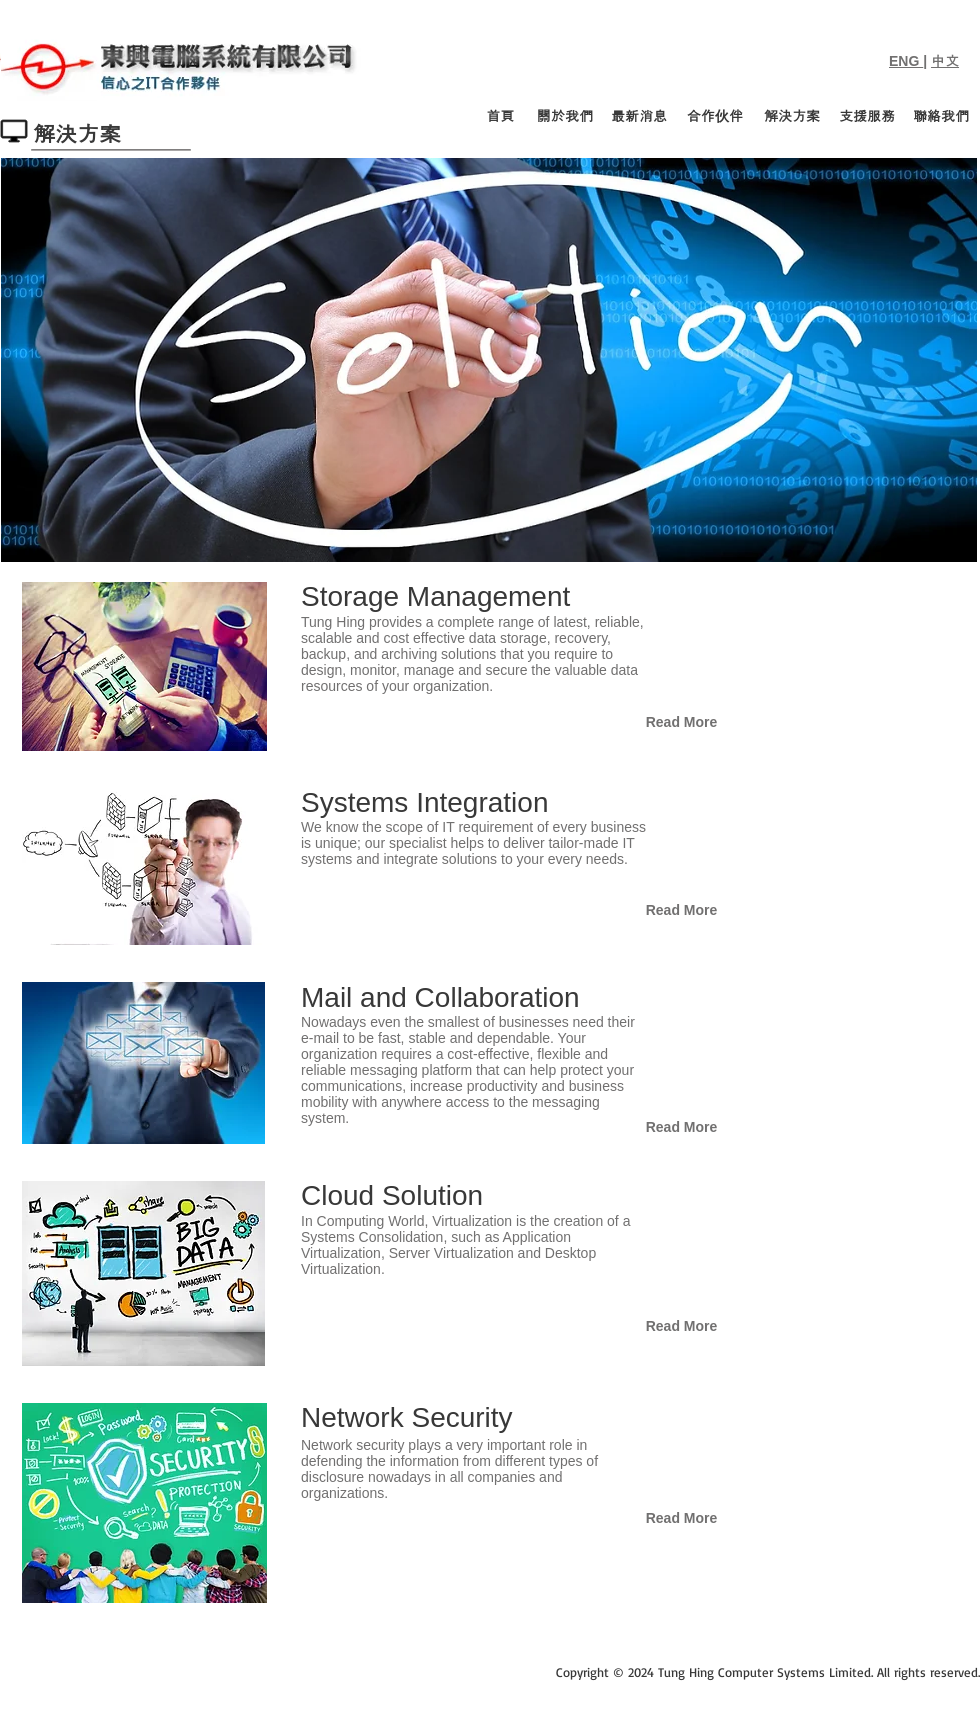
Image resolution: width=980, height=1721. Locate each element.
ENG (906, 61)
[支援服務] (867, 117)
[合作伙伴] (715, 117)
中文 (945, 61)
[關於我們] (565, 117)
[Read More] (681, 723)
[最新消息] (639, 117)
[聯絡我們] (941, 117)
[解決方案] (792, 117)
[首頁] (500, 117)
